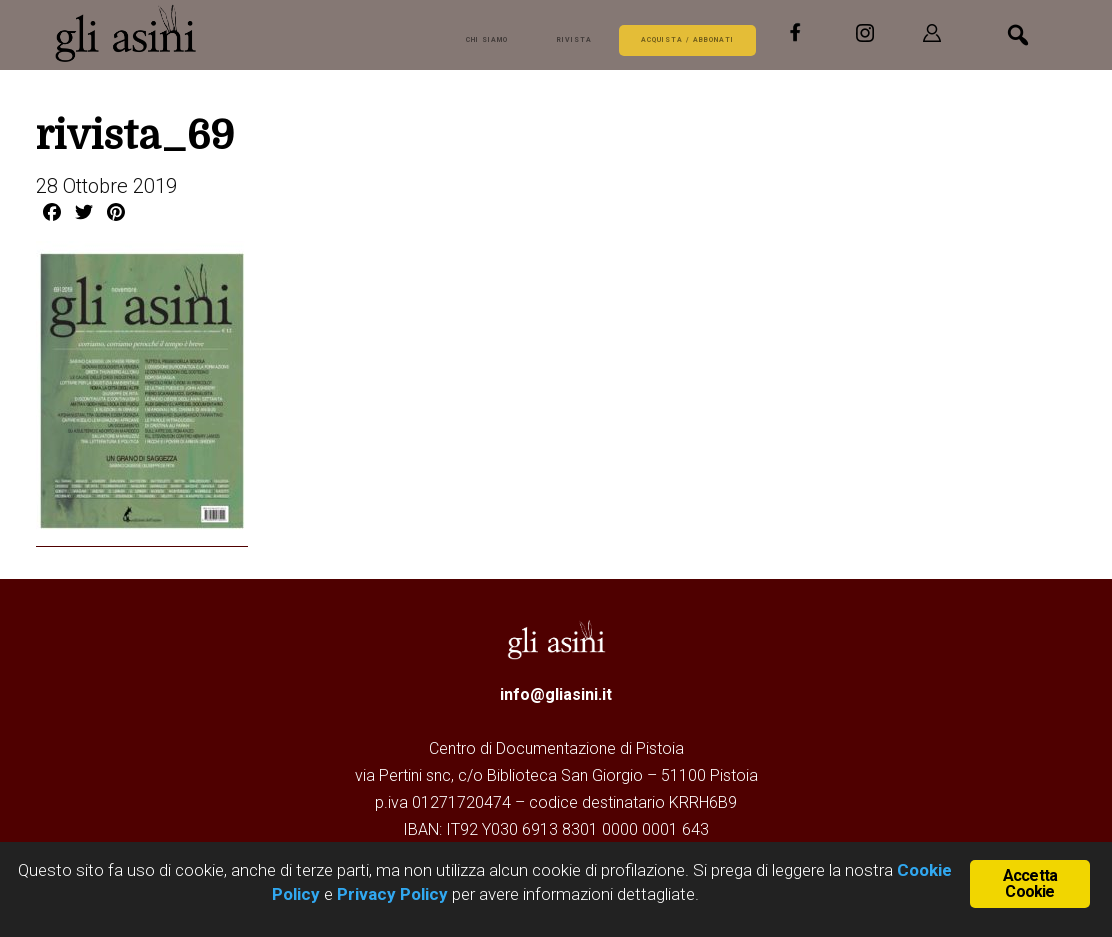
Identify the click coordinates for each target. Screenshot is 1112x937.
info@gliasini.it (556, 693)
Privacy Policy (392, 894)
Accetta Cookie (1030, 882)
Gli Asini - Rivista (204, 33)
